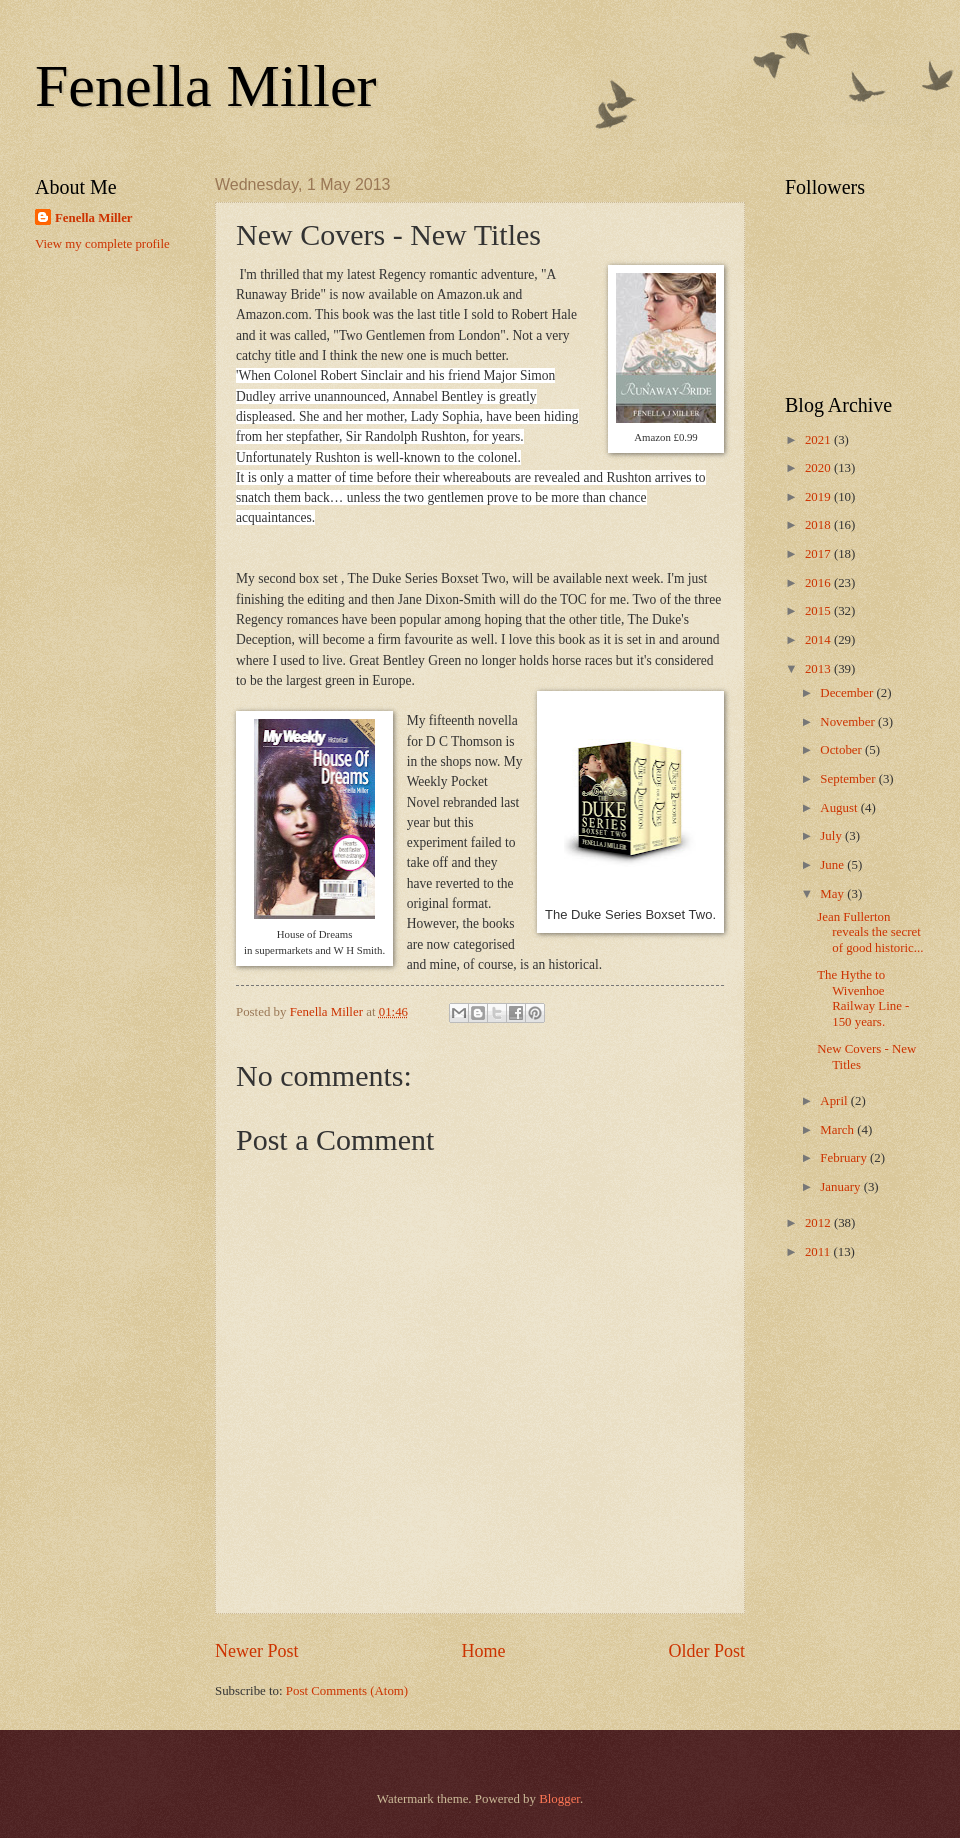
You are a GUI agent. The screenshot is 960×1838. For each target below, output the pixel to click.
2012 (819, 1223)
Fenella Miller (206, 86)
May (833, 894)
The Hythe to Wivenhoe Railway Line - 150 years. (863, 998)
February (845, 1158)
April (835, 1101)
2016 (819, 583)
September (849, 779)
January (841, 1187)
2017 (819, 554)
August (840, 808)
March (838, 1130)
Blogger (559, 1799)
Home (483, 1651)
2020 (819, 468)
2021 (819, 440)
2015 (819, 611)
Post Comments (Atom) (347, 1691)
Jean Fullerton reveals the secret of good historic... (870, 932)
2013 (819, 669)
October (842, 750)
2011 (819, 1252)
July (832, 836)
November (849, 722)
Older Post (706, 1651)
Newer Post (257, 1651)
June (833, 865)
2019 (819, 497)
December (848, 693)
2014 (819, 640)
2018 (819, 525)
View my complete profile (102, 244)
